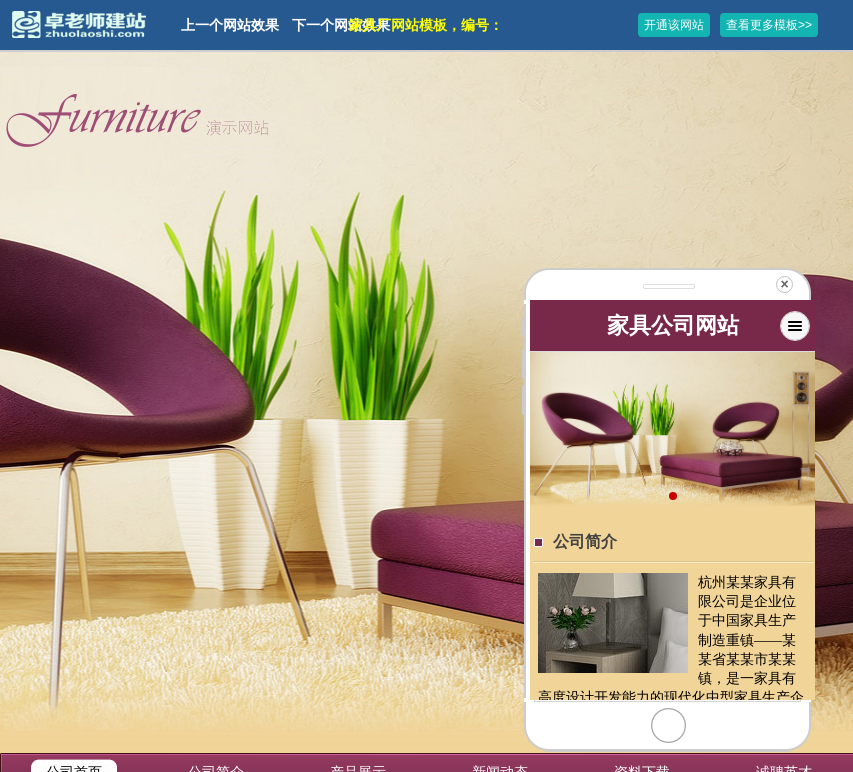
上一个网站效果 (230, 25)
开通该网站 (674, 25)
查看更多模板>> (769, 25)
